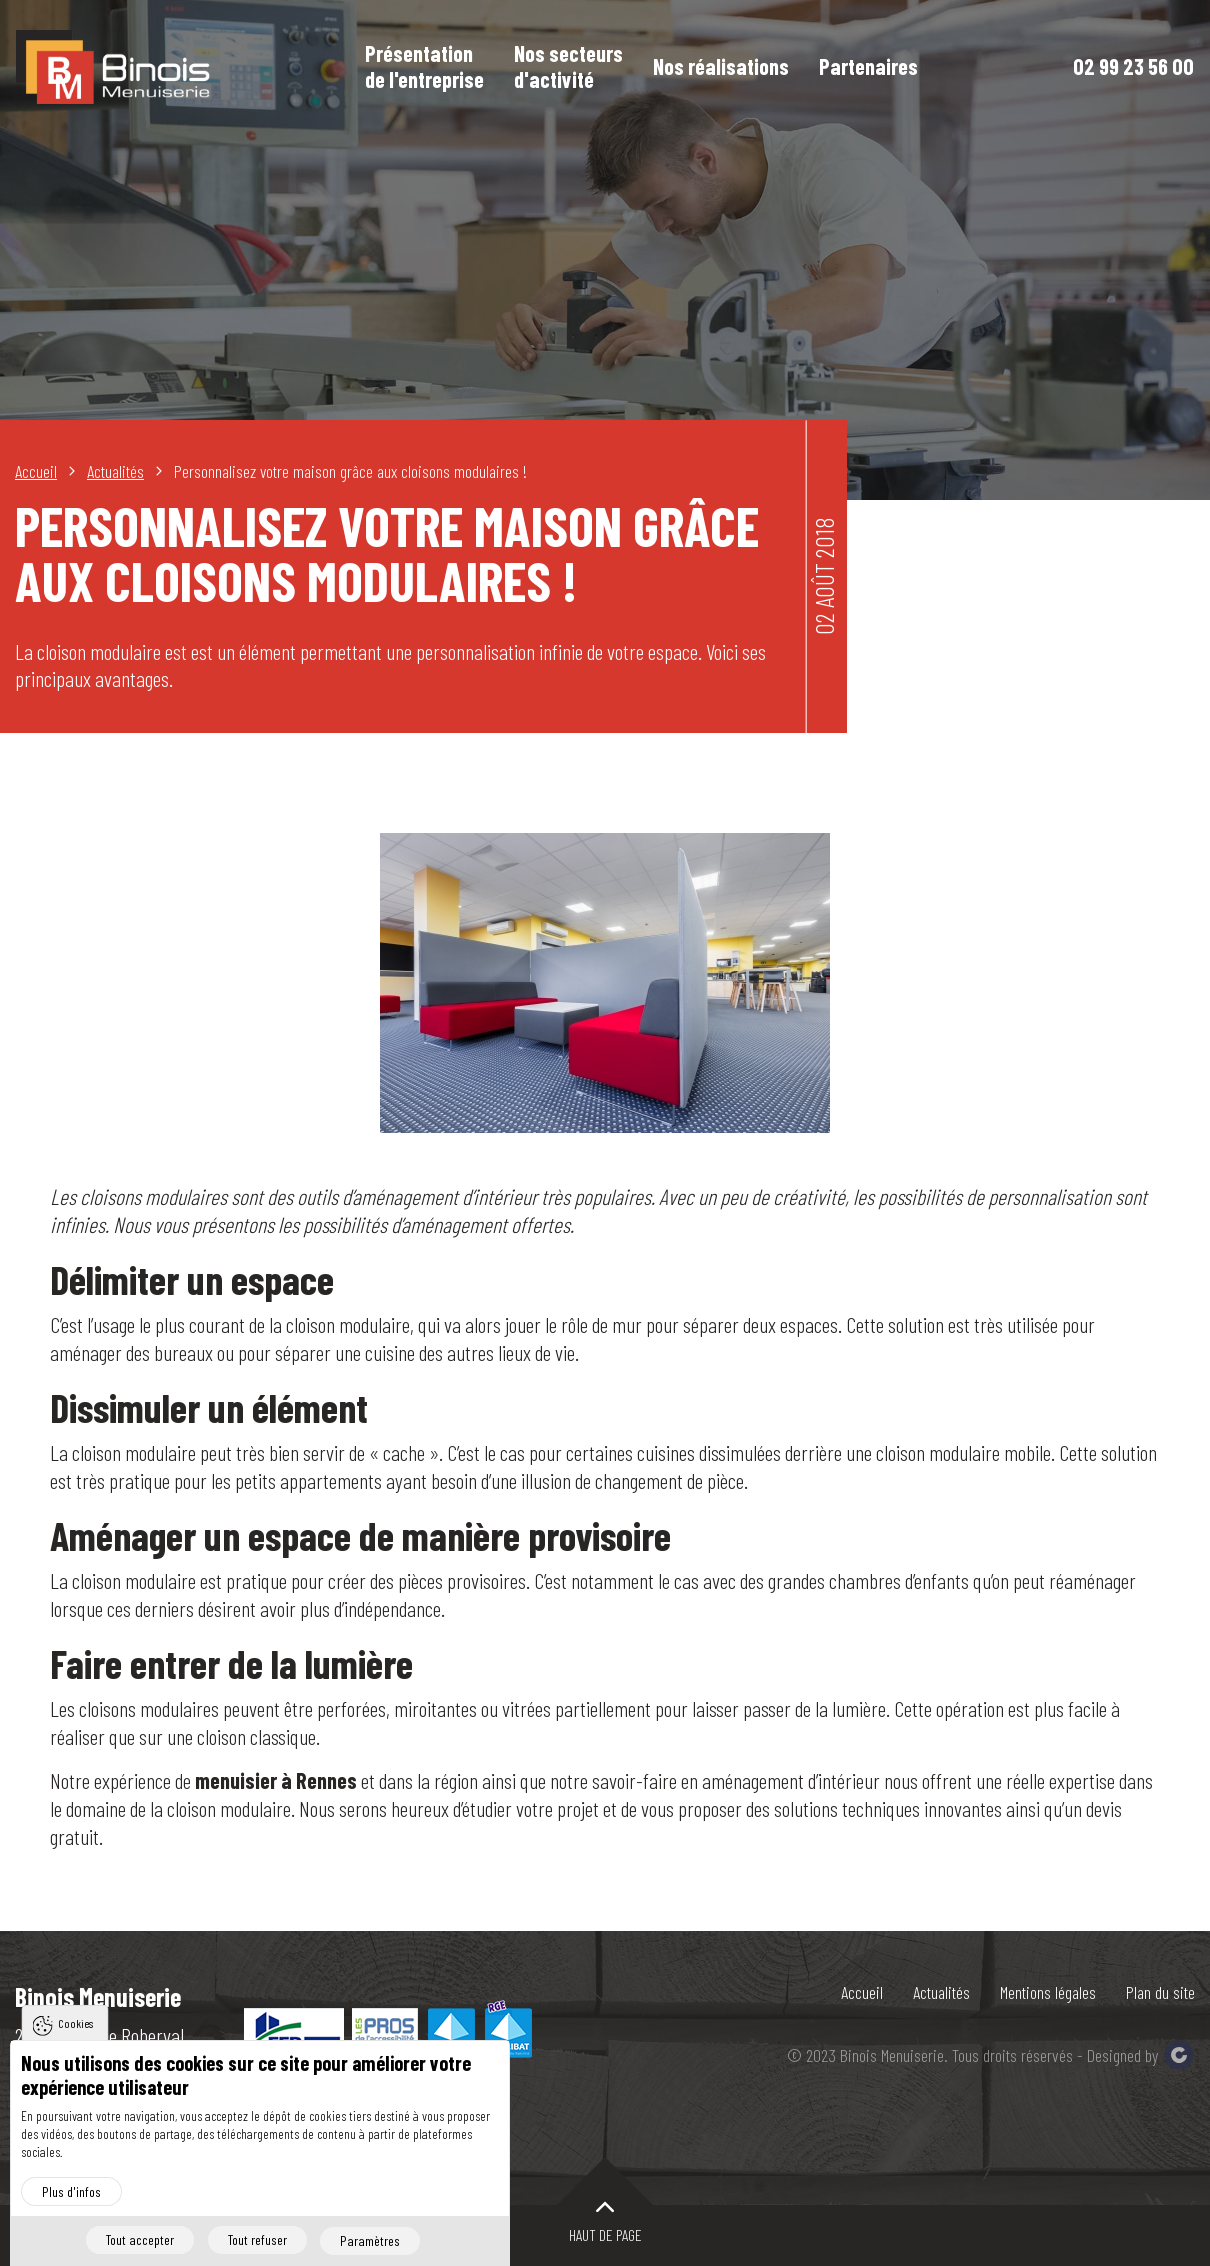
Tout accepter (138, 2240)
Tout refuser (256, 2240)
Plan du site (1160, 1992)
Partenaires (871, 68)
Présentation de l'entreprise (427, 68)
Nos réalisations (724, 68)
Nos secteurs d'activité (571, 68)
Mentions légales (1046, 1992)
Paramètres (371, 2240)
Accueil (859, 1992)
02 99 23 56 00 (1133, 68)
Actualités (939, 1992)
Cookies (75, 2024)
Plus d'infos (71, 2191)
